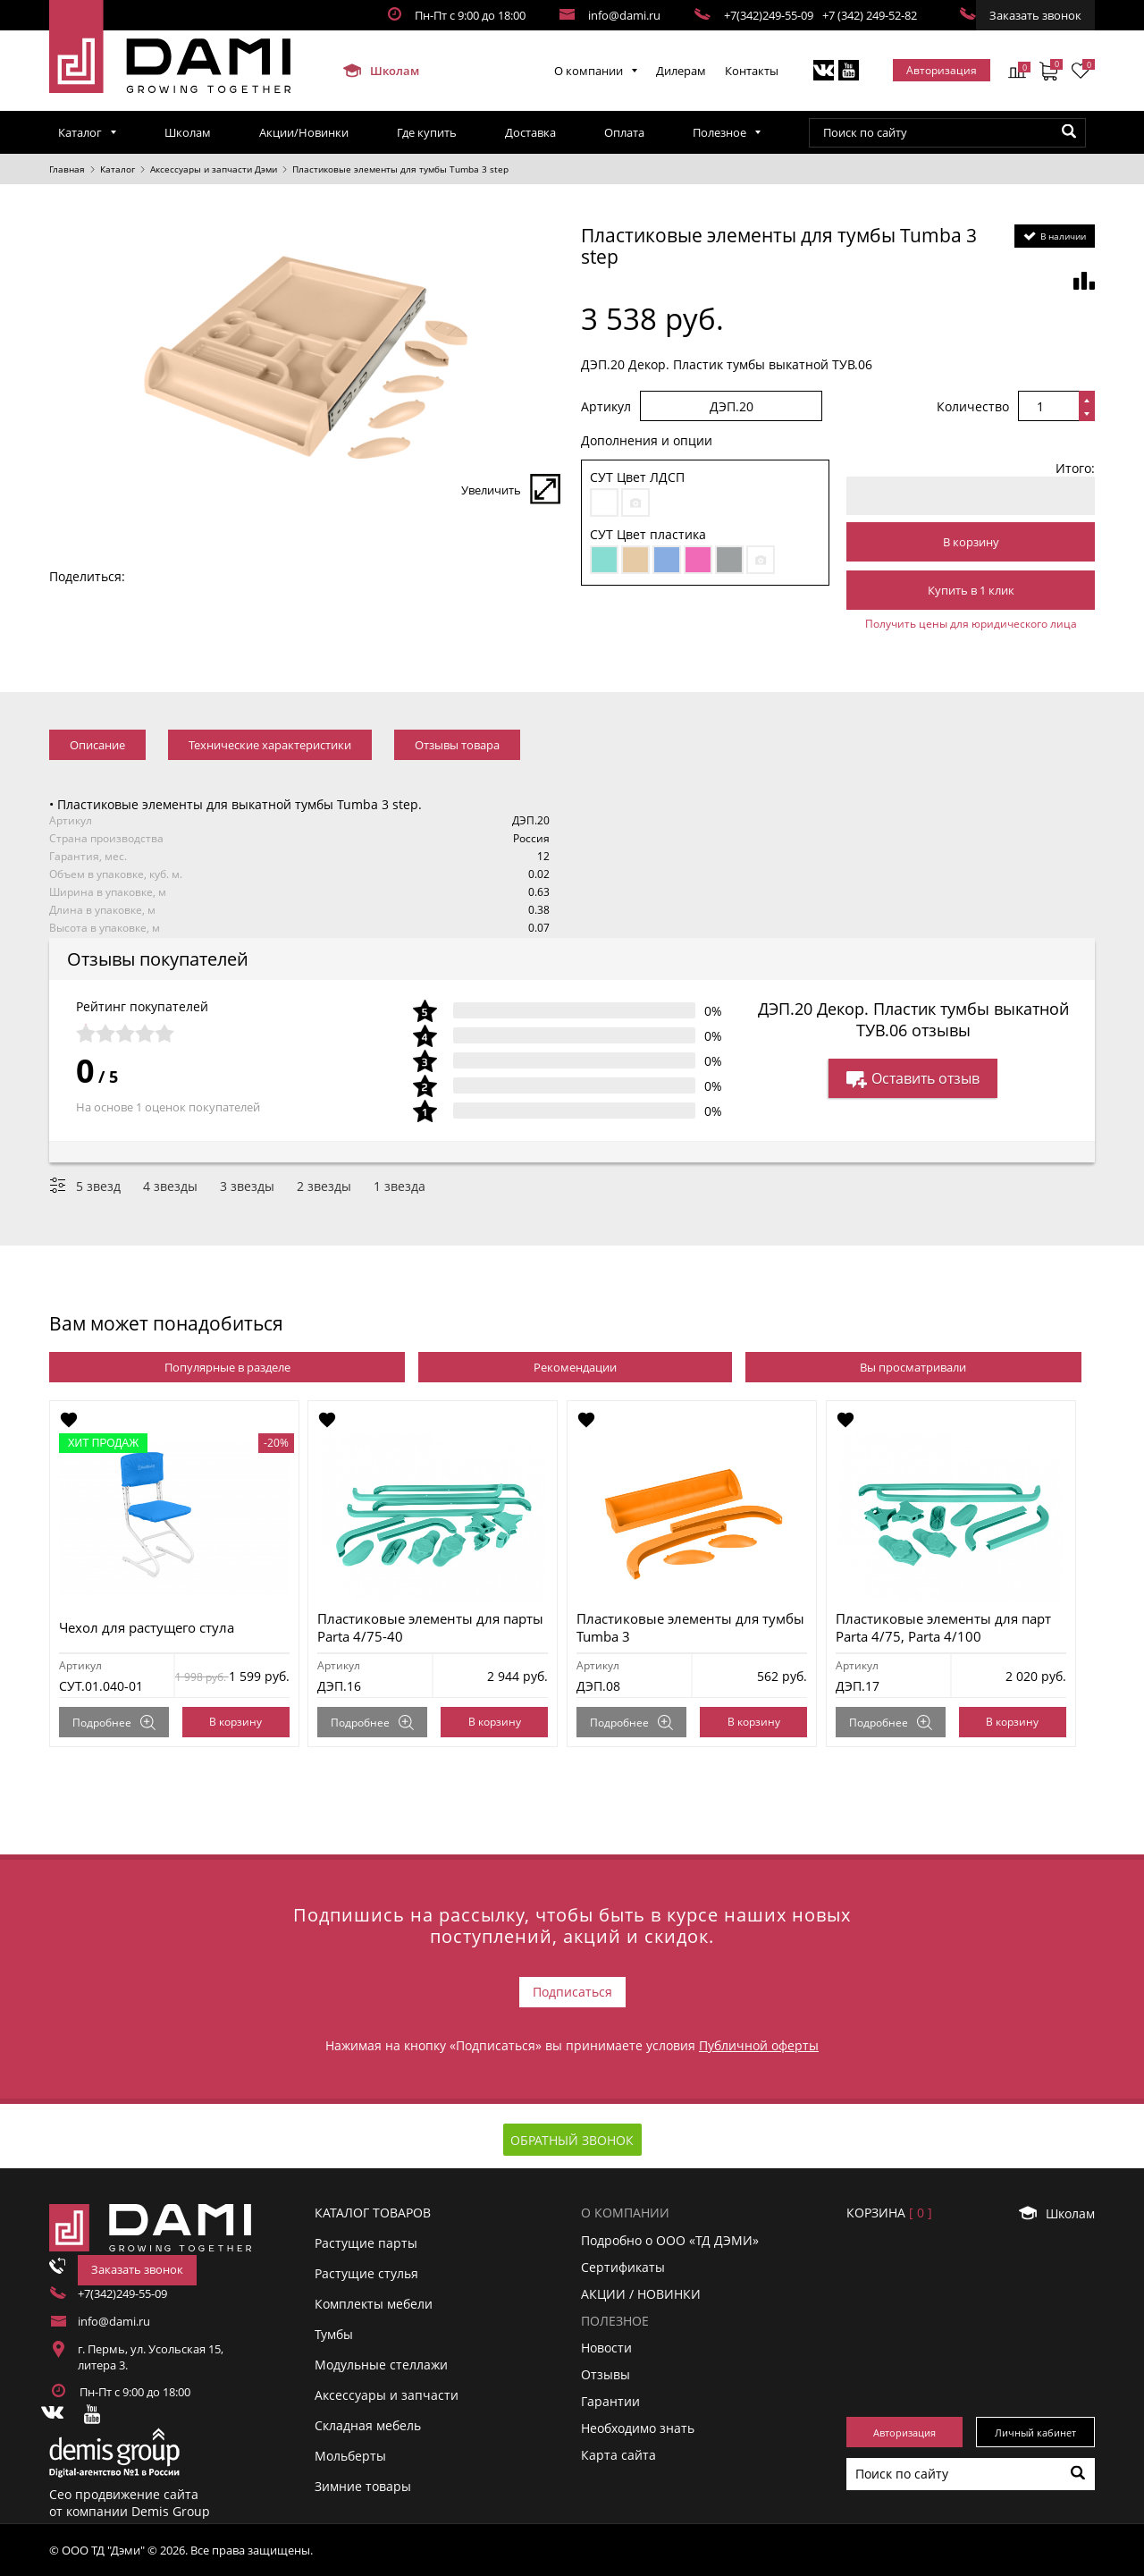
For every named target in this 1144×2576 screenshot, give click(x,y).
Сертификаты (623, 2266)
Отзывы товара (457, 745)
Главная (67, 169)
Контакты (751, 71)
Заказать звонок (1035, 15)
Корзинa (889, 2212)
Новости (606, 2347)
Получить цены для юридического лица (971, 623)
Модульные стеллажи (381, 2364)
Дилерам (681, 71)
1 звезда (399, 1186)
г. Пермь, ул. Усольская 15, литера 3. (150, 2357)
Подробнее (114, 1722)
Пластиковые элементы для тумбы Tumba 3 (691, 1627)
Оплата (624, 132)
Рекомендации (575, 1367)
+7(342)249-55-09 (768, 15)
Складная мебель (368, 2425)
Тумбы (334, 2334)
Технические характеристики (270, 745)
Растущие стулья (366, 2273)
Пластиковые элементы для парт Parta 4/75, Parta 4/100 (944, 1627)
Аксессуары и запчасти (386, 2394)
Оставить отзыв (913, 1078)
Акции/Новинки (304, 132)
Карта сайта (618, 2454)
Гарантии (610, 2401)
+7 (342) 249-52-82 (869, 15)
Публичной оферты (759, 2045)
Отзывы (605, 2374)
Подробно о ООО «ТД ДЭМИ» (670, 2239)
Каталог (80, 132)
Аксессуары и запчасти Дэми (213, 169)
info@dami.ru (624, 15)
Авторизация (941, 70)
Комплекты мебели (374, 2303)
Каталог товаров (373, 2212)
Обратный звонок (572, 2140)
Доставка (530, 132)
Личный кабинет (1035, 2432)
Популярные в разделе (227, 1367)
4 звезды (170, 1186)
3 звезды (247, 1186)
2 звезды (324, 1186)
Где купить (427, 132)
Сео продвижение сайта (123, 2494)
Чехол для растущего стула (146, 1627)
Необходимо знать (637, 2428)
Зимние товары (363, 2486)
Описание (97, 745)
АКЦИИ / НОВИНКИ (641, 2293)
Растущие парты (366, 2242)
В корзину (971, 542)
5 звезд (98, 1186)
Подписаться (572, 1991)
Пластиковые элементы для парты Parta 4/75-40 (431, 1627)
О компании (588, 71)
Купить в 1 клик (971, 590)
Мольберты (350, 2455)
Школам (380, 71)
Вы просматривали (913, 1367)
